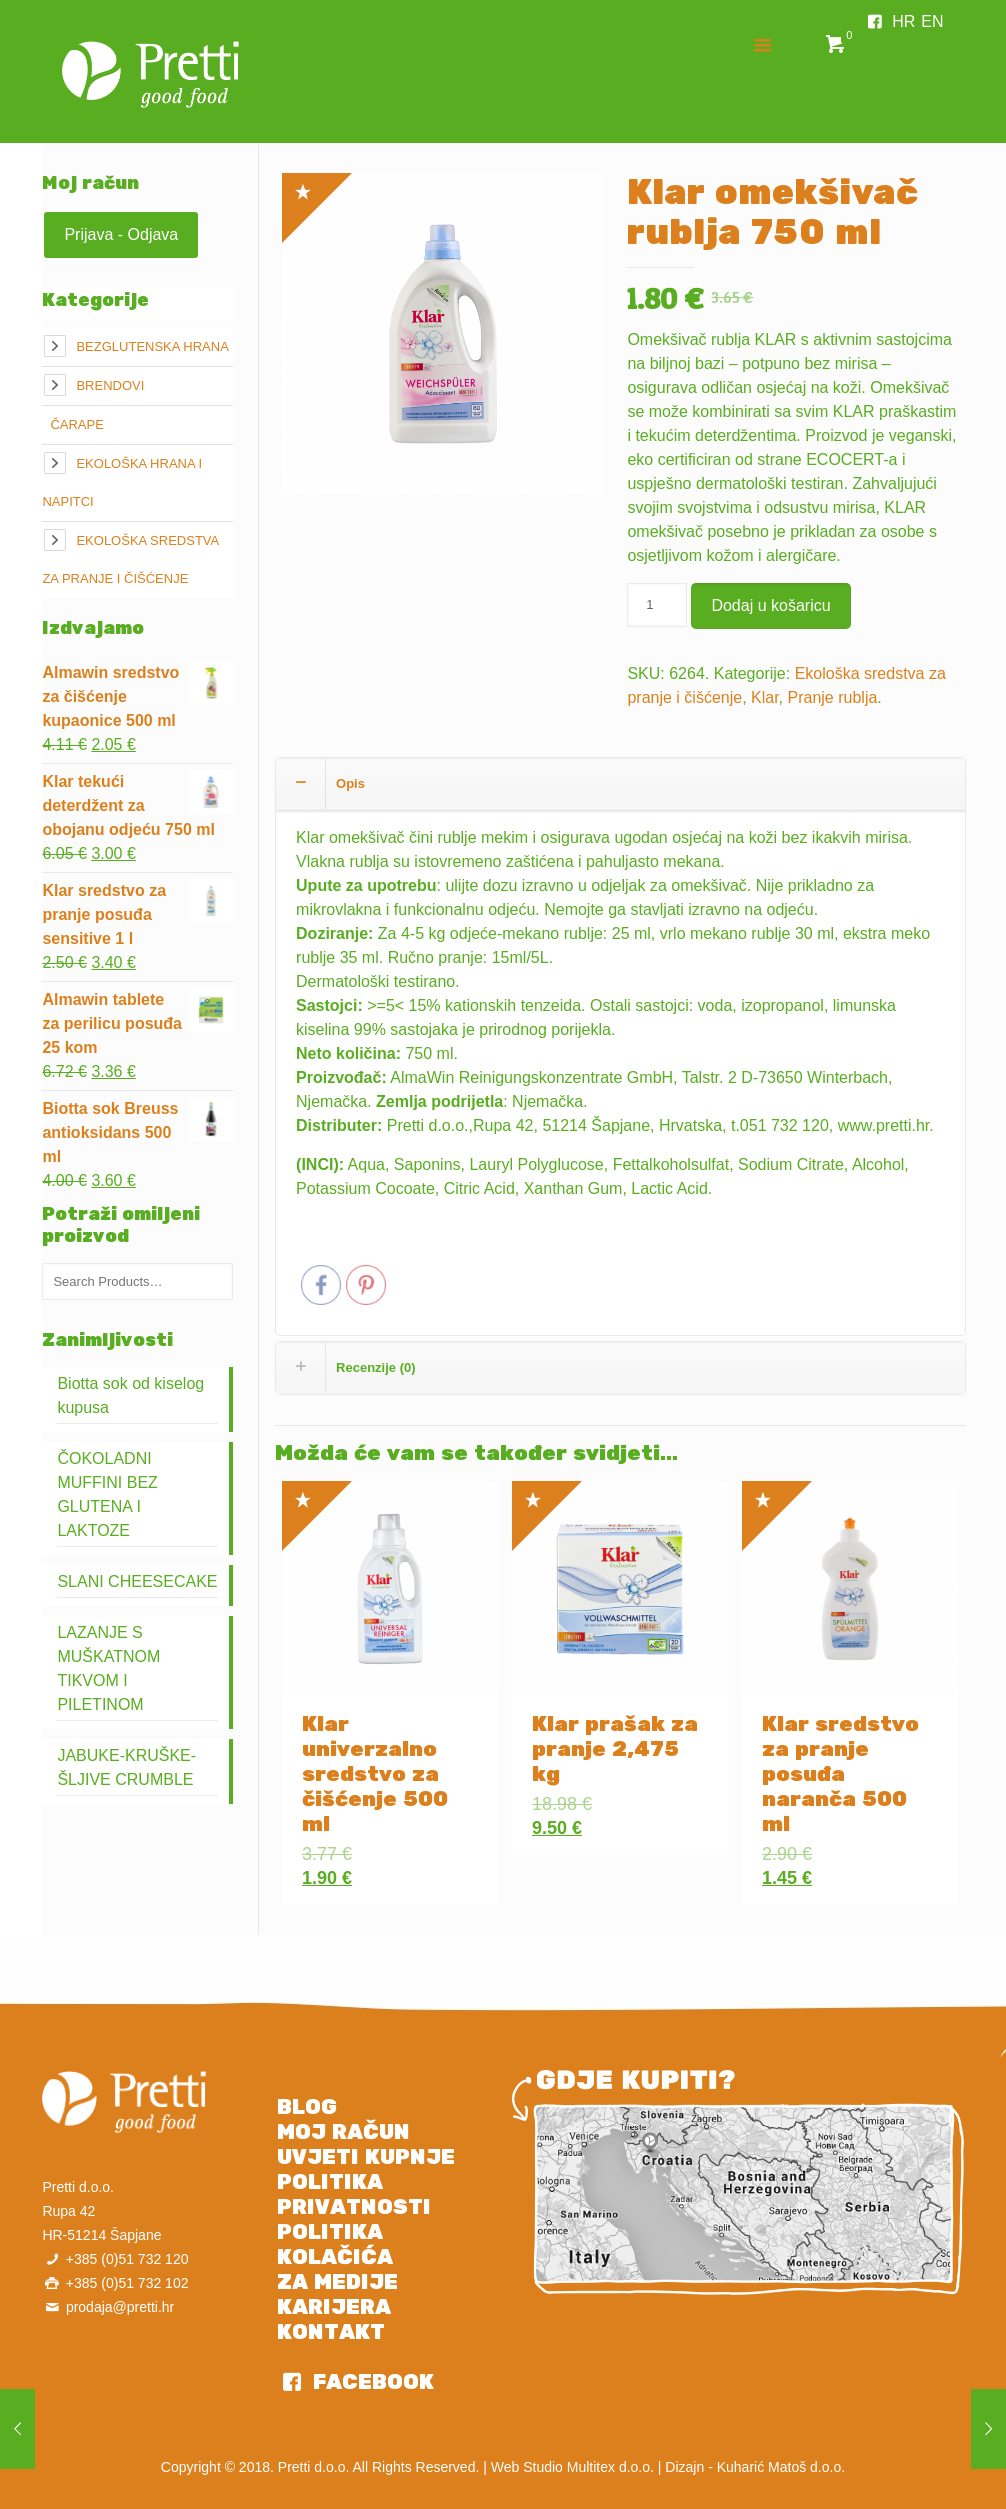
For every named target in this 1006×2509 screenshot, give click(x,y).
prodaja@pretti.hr (120, 2307)
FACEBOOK (370, 2382)
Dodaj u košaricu (770, 605)
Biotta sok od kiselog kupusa (130, 1395)
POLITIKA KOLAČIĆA (335, 2244)
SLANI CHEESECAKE (137, 1581)
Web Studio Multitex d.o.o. (572, 2467)
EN (932, 21)
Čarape (76, 424)
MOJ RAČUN (343, 2132)
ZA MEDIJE (337, 2282)
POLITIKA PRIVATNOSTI (354, 2194)
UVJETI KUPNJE (366, 2157)
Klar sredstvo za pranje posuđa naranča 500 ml (840, 1774)
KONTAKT (331, 2332)
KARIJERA (334, 2307)
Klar (765, 697)
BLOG (307, 2107)
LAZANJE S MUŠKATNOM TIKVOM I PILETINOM (108, 1668)
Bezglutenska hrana (152, 346)
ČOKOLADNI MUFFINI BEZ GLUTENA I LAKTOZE (107, 1494)
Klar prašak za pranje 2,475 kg (615, 1749)
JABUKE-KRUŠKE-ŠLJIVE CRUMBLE (126, 1767)
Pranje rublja (833, 697)
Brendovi (110, 385)
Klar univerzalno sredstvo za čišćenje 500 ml (375, 1774)
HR (903, 21)
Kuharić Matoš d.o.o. (781, 2467)
